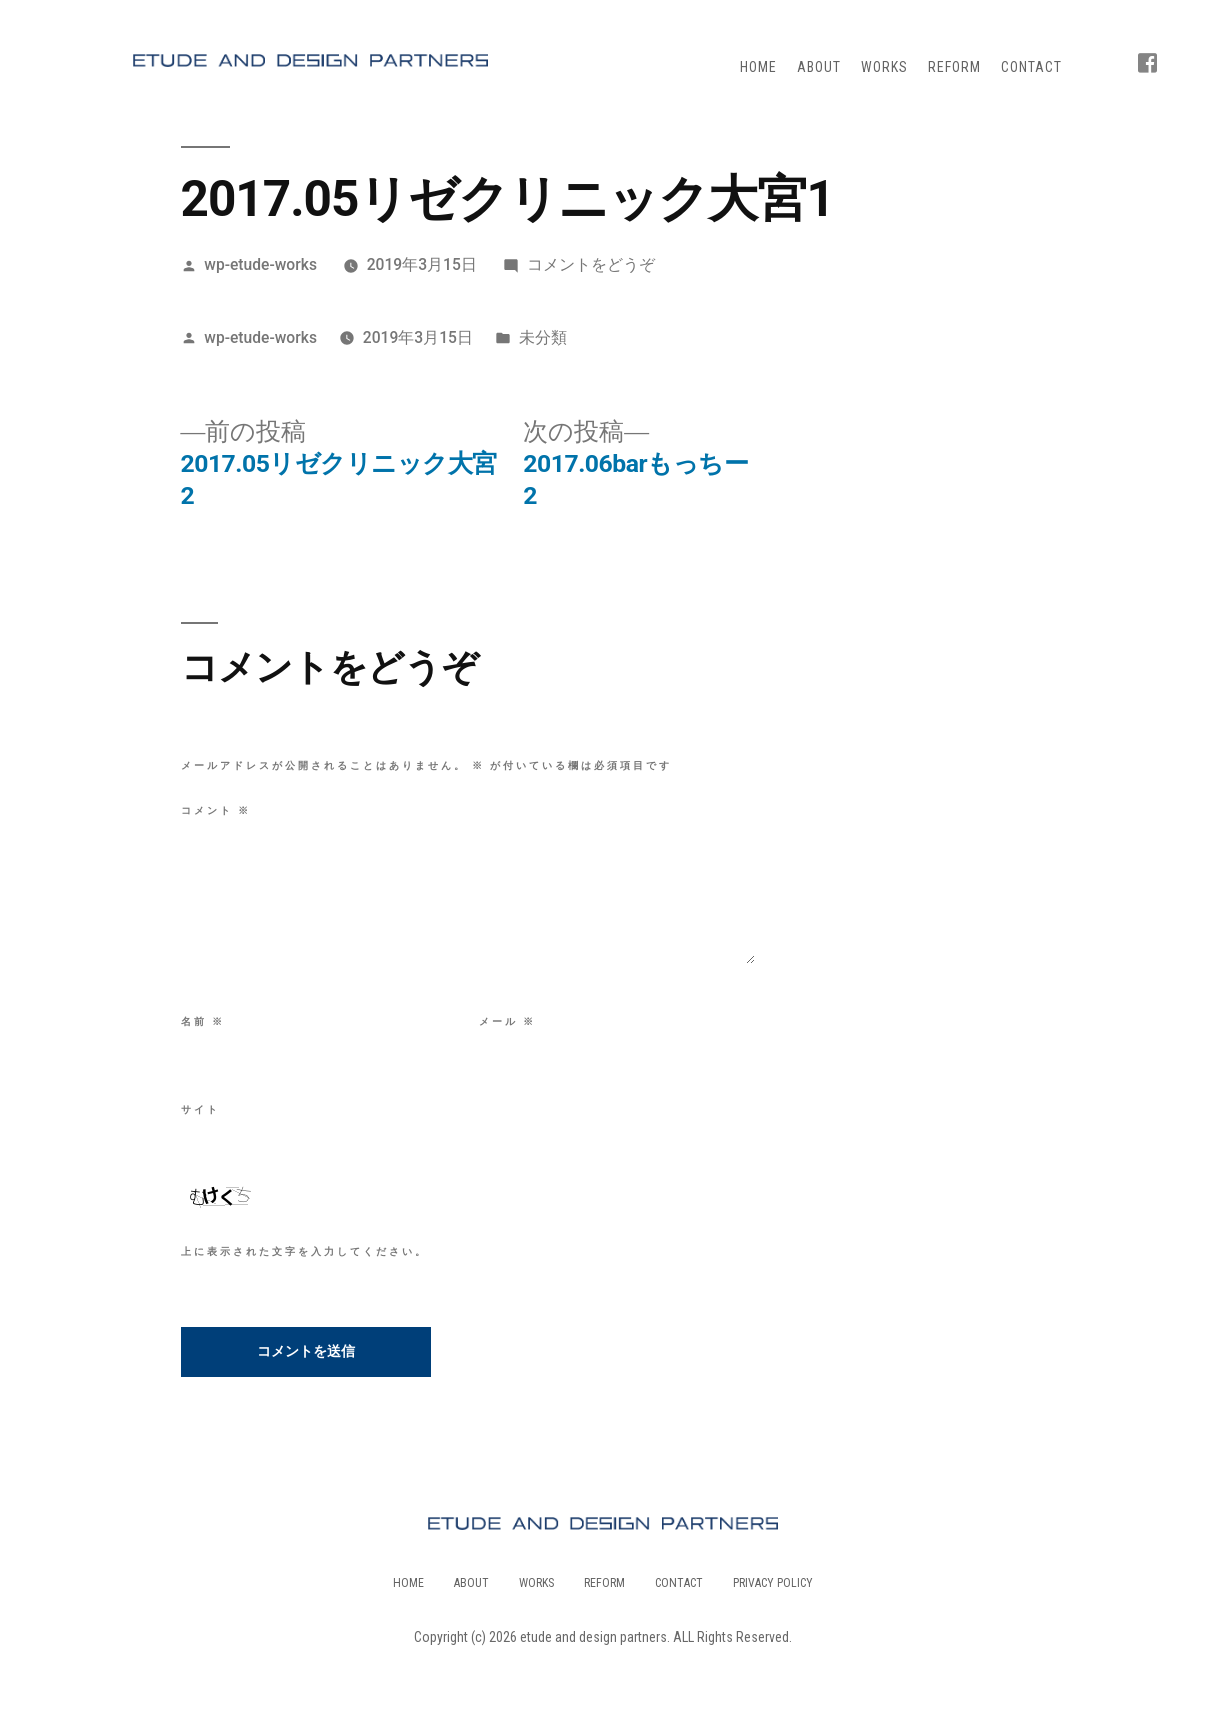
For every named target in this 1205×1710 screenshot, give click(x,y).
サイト (200, 1109)
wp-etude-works (260, 264)
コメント (216, 810)
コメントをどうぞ (591, 264)
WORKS (884, 67)
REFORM (954, 67)
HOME (758, 67)
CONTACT (1031, 67)
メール (507, 1021)
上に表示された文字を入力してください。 (304, 1251)
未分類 (543, 337)
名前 (203, 1021)
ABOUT (819, 67)
